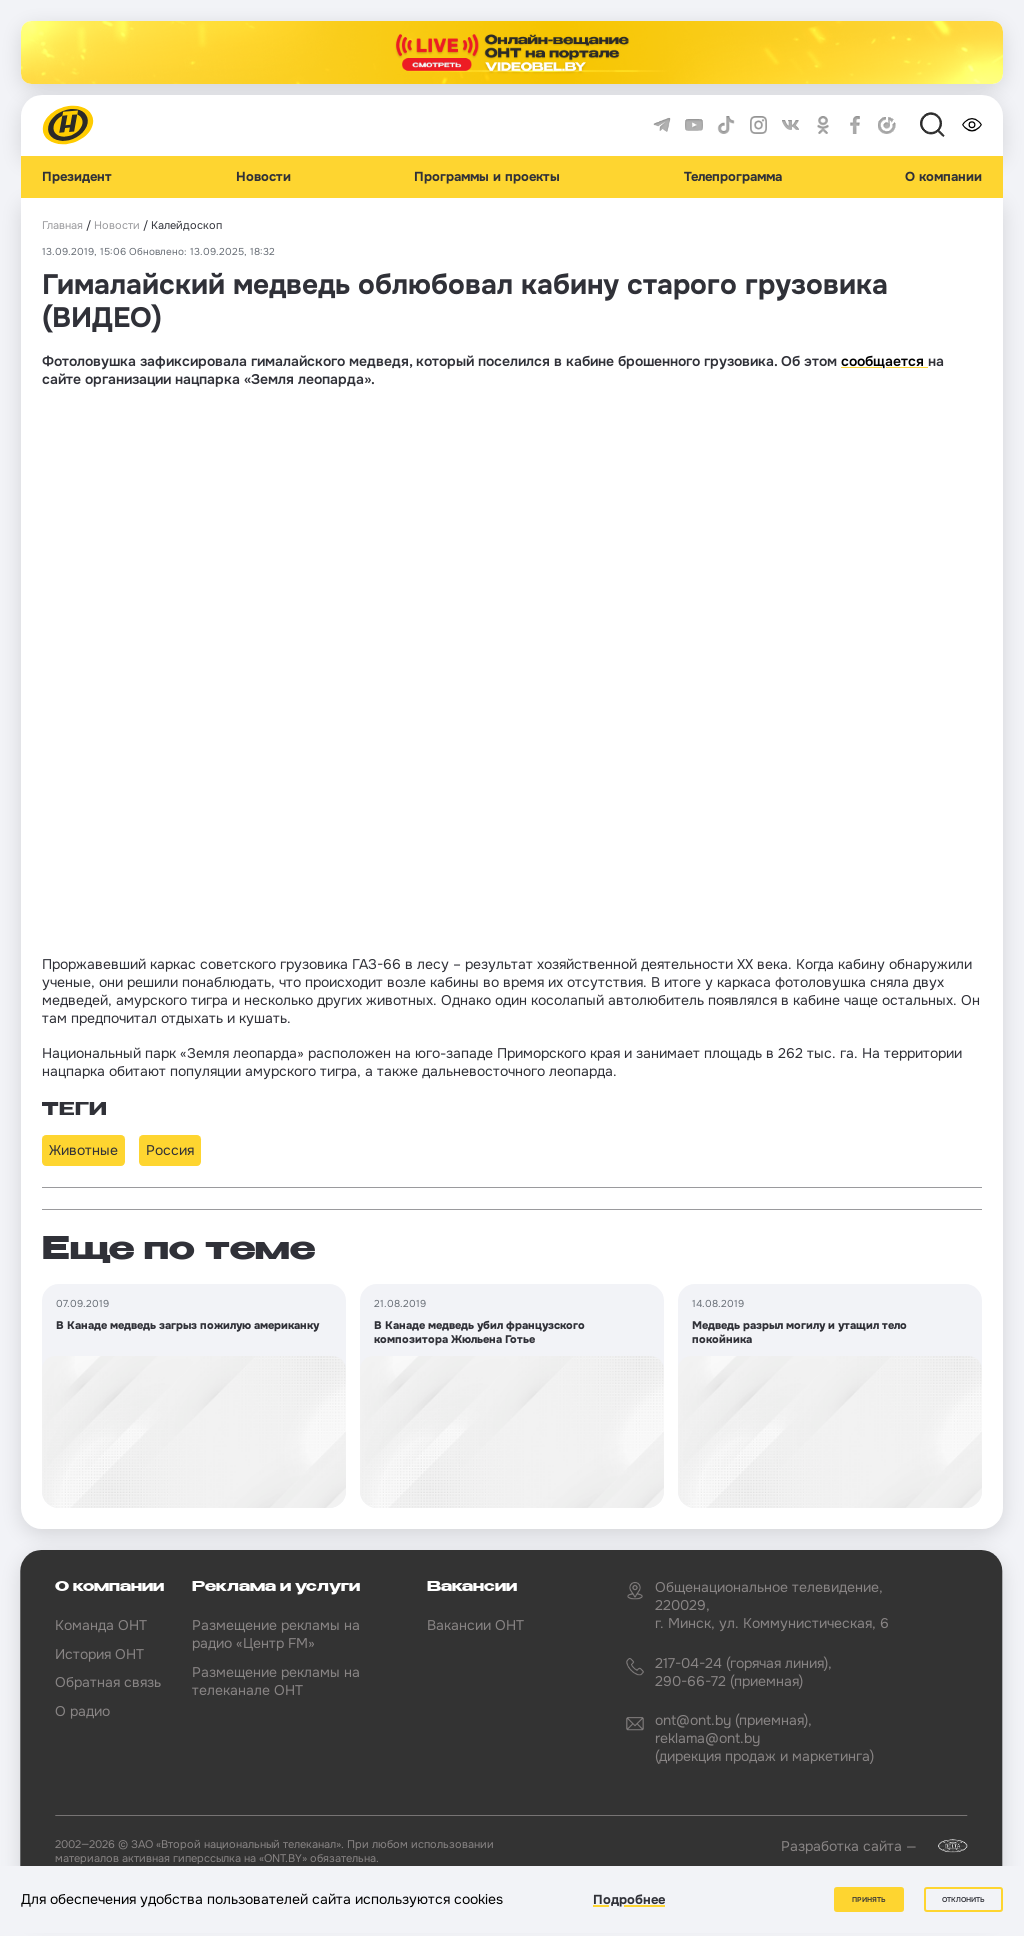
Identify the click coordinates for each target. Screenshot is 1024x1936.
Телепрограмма (733, 177)
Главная (62, 225)
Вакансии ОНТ (475, 1625)
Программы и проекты (487, 177)
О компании (943, 177)
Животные (83, 1150)
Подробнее (629, 1899)
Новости (263, 177)
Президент (77, 177)
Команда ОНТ (101, 1625)
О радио (82, 1711)
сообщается (884, 361)
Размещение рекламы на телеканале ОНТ (276, 1681)
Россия (170, 1150)
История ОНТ (99, 1654)
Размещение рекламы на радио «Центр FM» (276, 1634)
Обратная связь (108, 1682)
